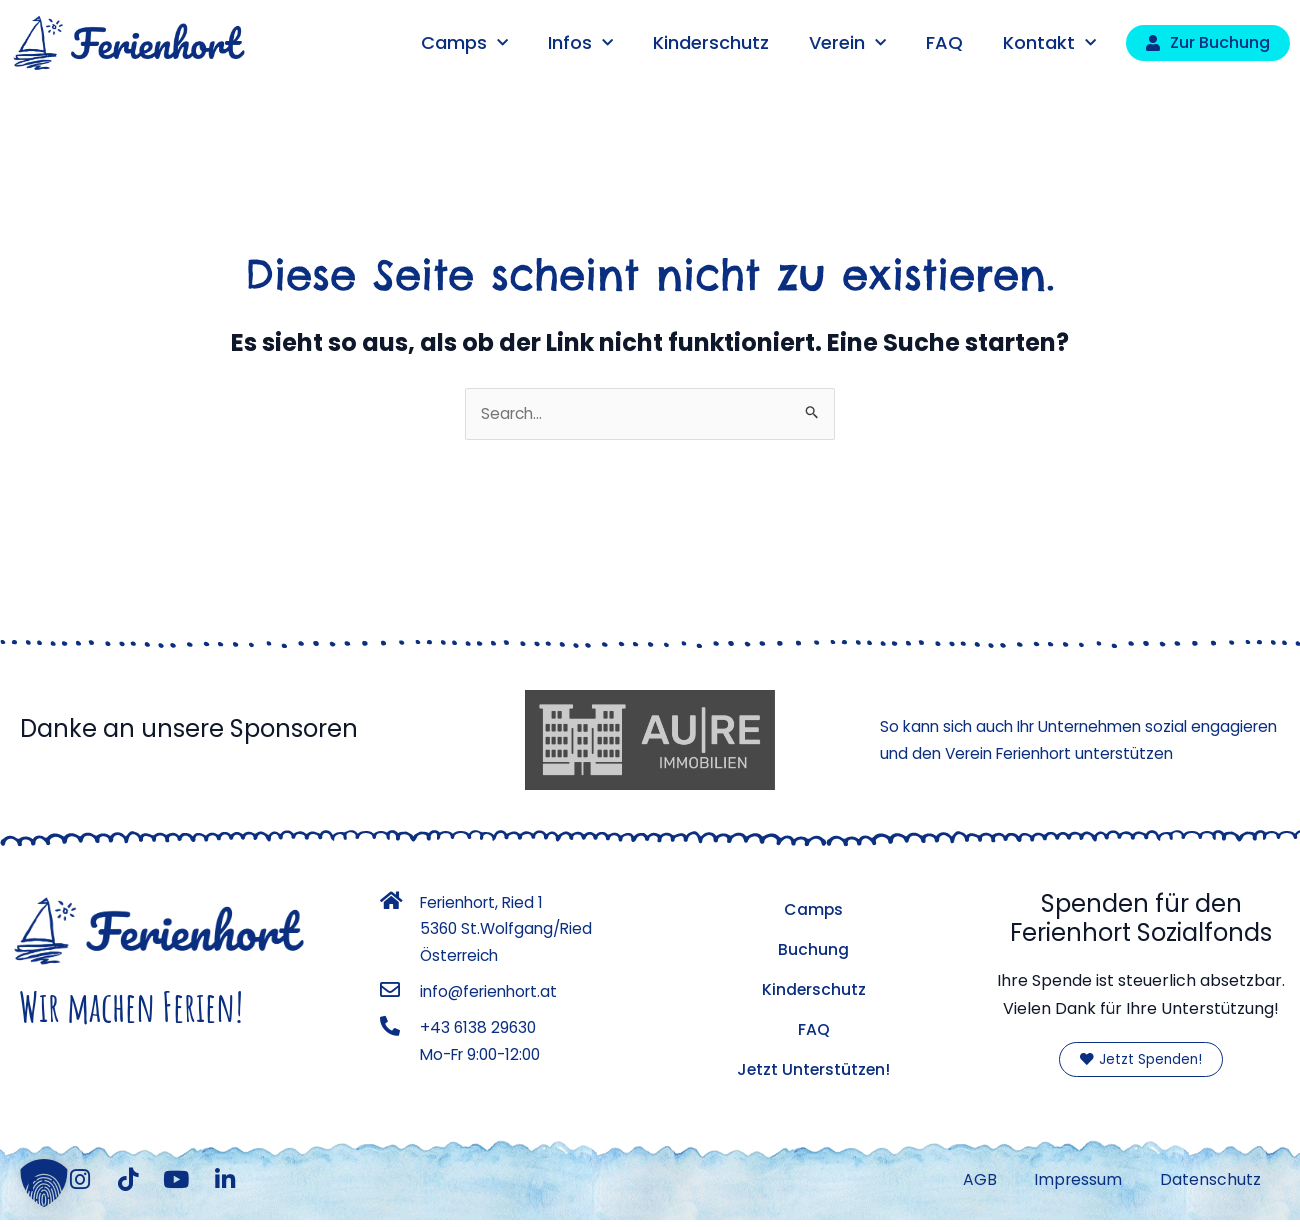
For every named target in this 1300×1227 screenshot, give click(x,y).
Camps (464, 43)
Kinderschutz (711, 42)
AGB (973, 1183)
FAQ (944, 42)
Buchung (813, 950)
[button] (44, 1183)
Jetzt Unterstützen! (814, 1070)
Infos (580, 43)
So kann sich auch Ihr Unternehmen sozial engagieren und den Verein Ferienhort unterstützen (1043, 740)
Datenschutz (1209, 1183)
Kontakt (1049, 43)
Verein (847, 43)
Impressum (1074, 1183)
